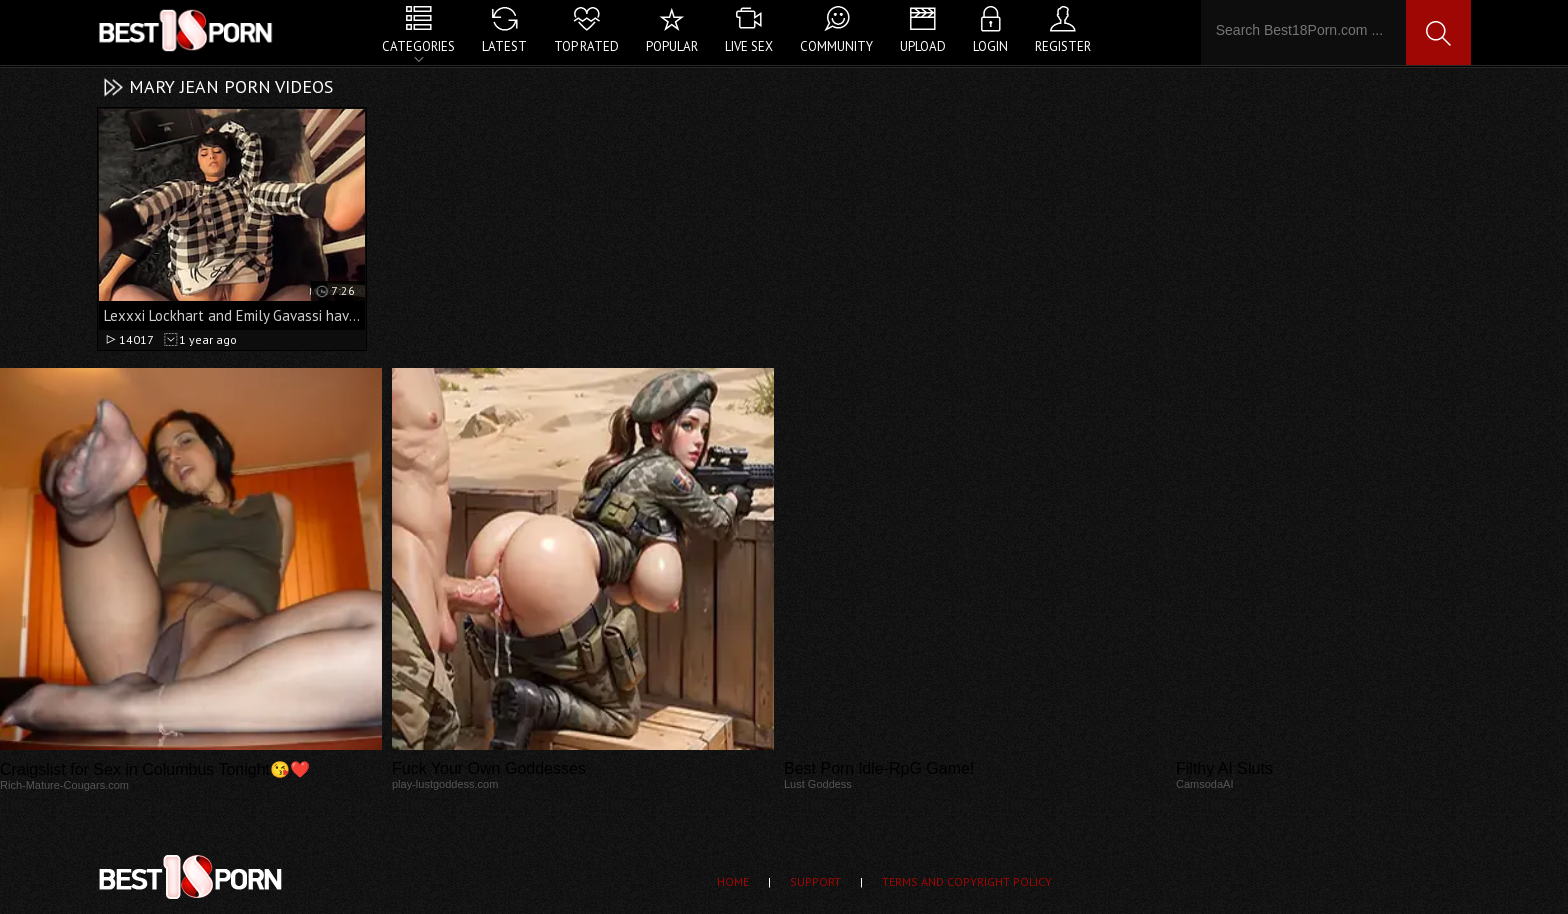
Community (836, 46)
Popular (672, 46)
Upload (923, 46)
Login (990, 46)
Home (733, 881)
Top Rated (586, 46)
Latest (504, 46)
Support (815, 881)
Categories (418, 46)
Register (1063, 46)
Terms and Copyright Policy (967, 881)
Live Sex (749, 46)
